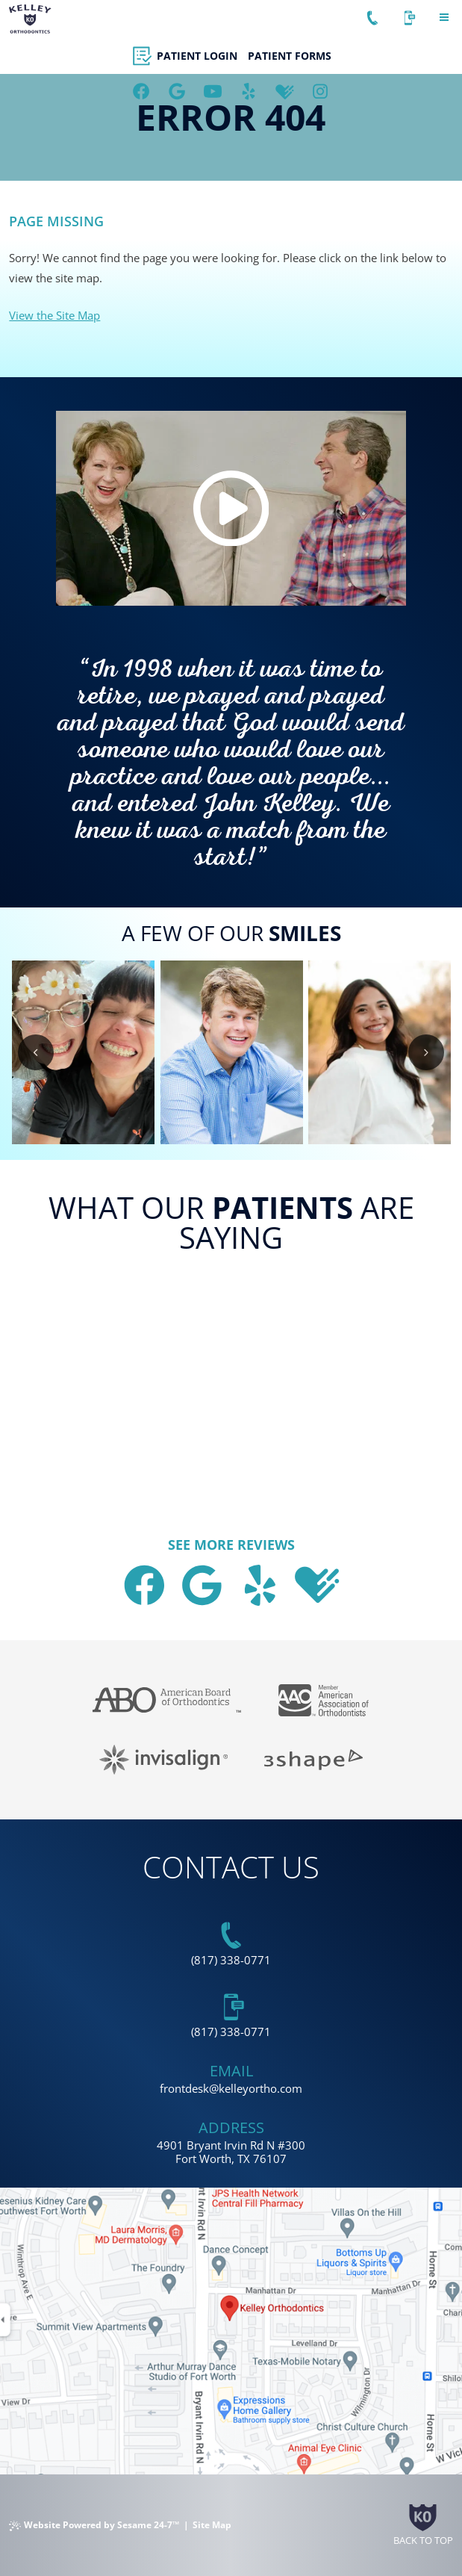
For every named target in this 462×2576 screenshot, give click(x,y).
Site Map (212, 2524)
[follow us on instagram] (321, 92)
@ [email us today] (214, 2088)
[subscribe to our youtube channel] (213, 92)
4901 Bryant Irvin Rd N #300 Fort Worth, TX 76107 (231, 2151)
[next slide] (426, 1052)
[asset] (249, 92)
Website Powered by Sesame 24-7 (94, 2524)
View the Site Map (54, 315)
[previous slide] (36, 1052)
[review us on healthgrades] (285, 92)
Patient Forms (289, 56)
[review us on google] (178, 92)
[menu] (444, 18)
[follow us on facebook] (142, 92)
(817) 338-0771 (231, 1960)
